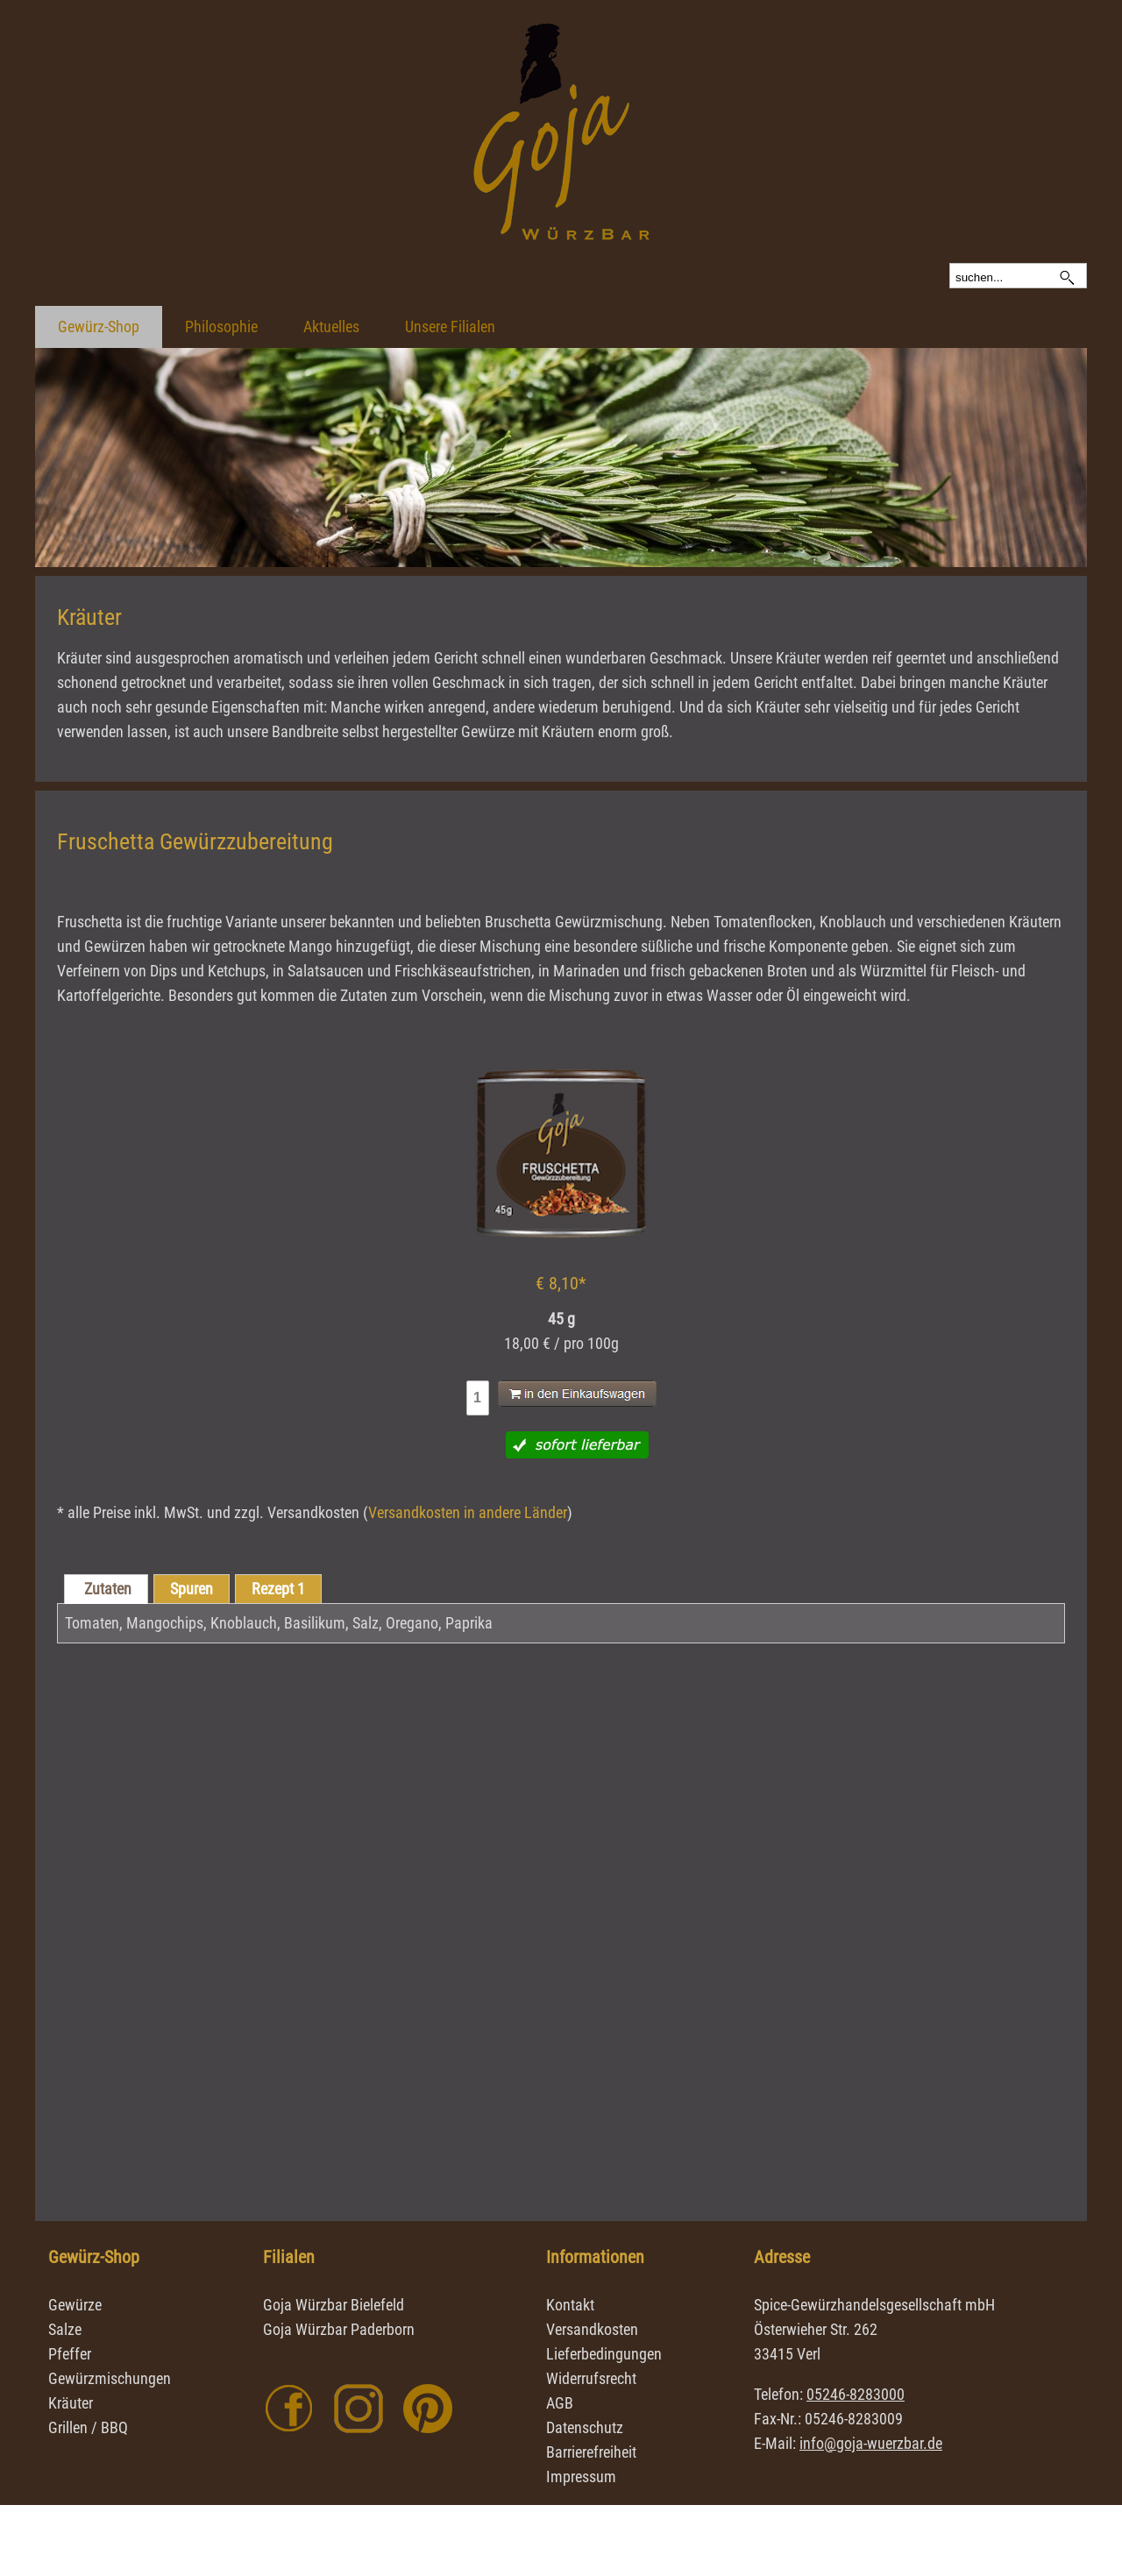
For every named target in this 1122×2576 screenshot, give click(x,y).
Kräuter (70, 2403)
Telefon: (829, 2394)
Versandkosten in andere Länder (467, 1512)
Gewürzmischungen (109, 2378)
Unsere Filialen (450, 326)
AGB (559, 2403)
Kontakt (570, 2305)
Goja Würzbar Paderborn (339, 2329)
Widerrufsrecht (591, 2378)
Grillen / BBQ (88, 2427)
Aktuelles (331, 326)
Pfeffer (69, 2354)
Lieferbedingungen (604, 2354)
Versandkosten (592, 2329)
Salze (65, 2329)
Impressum (581, 2476)
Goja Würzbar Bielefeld (333, 2305)
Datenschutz (584, 2427)
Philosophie (221, 326)
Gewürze (75, 2305)
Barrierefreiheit (591, 2452)
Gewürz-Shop (98, 326)
